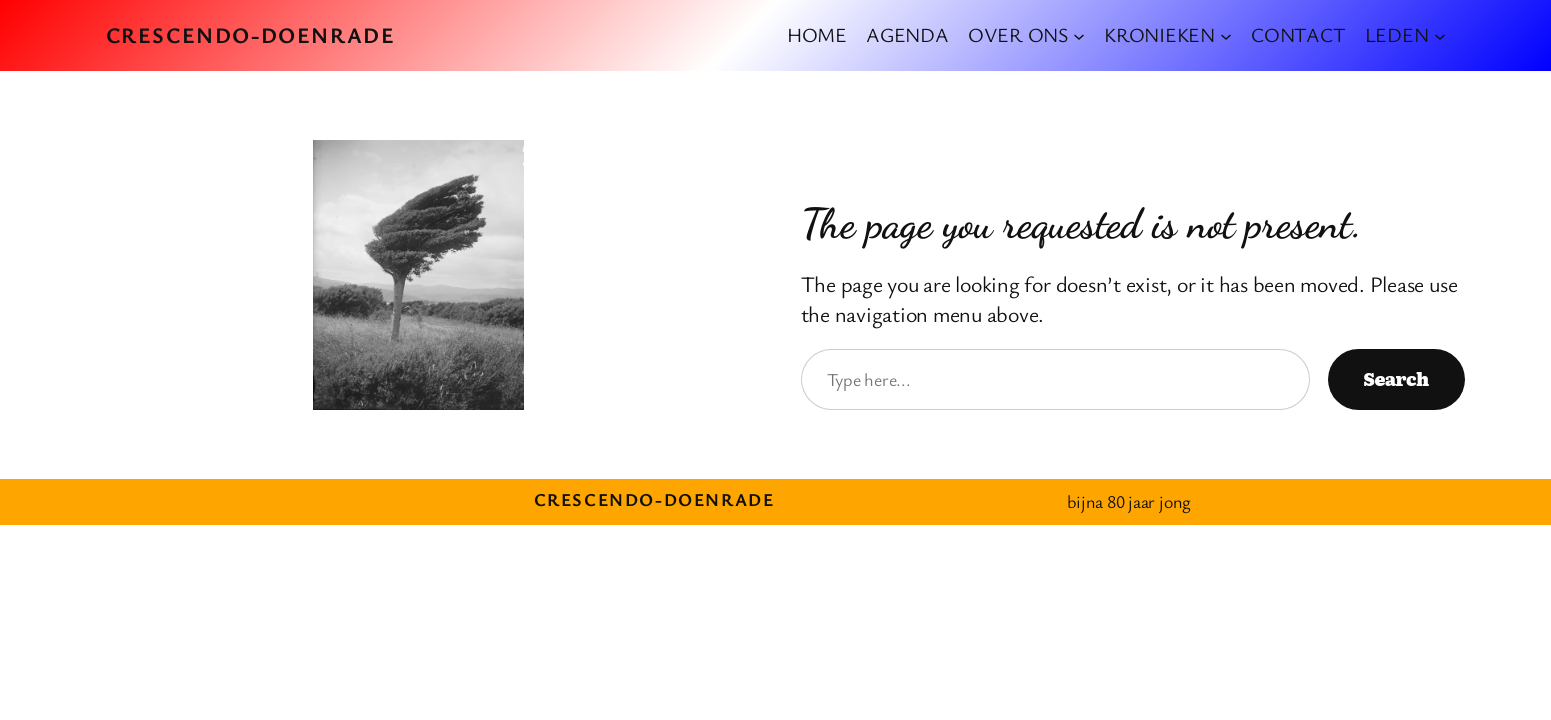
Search (1396, 378)
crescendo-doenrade (251, 34)
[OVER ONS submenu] (1079, 35)
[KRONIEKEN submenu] (1226, 35)
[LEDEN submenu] (1440, 35)
